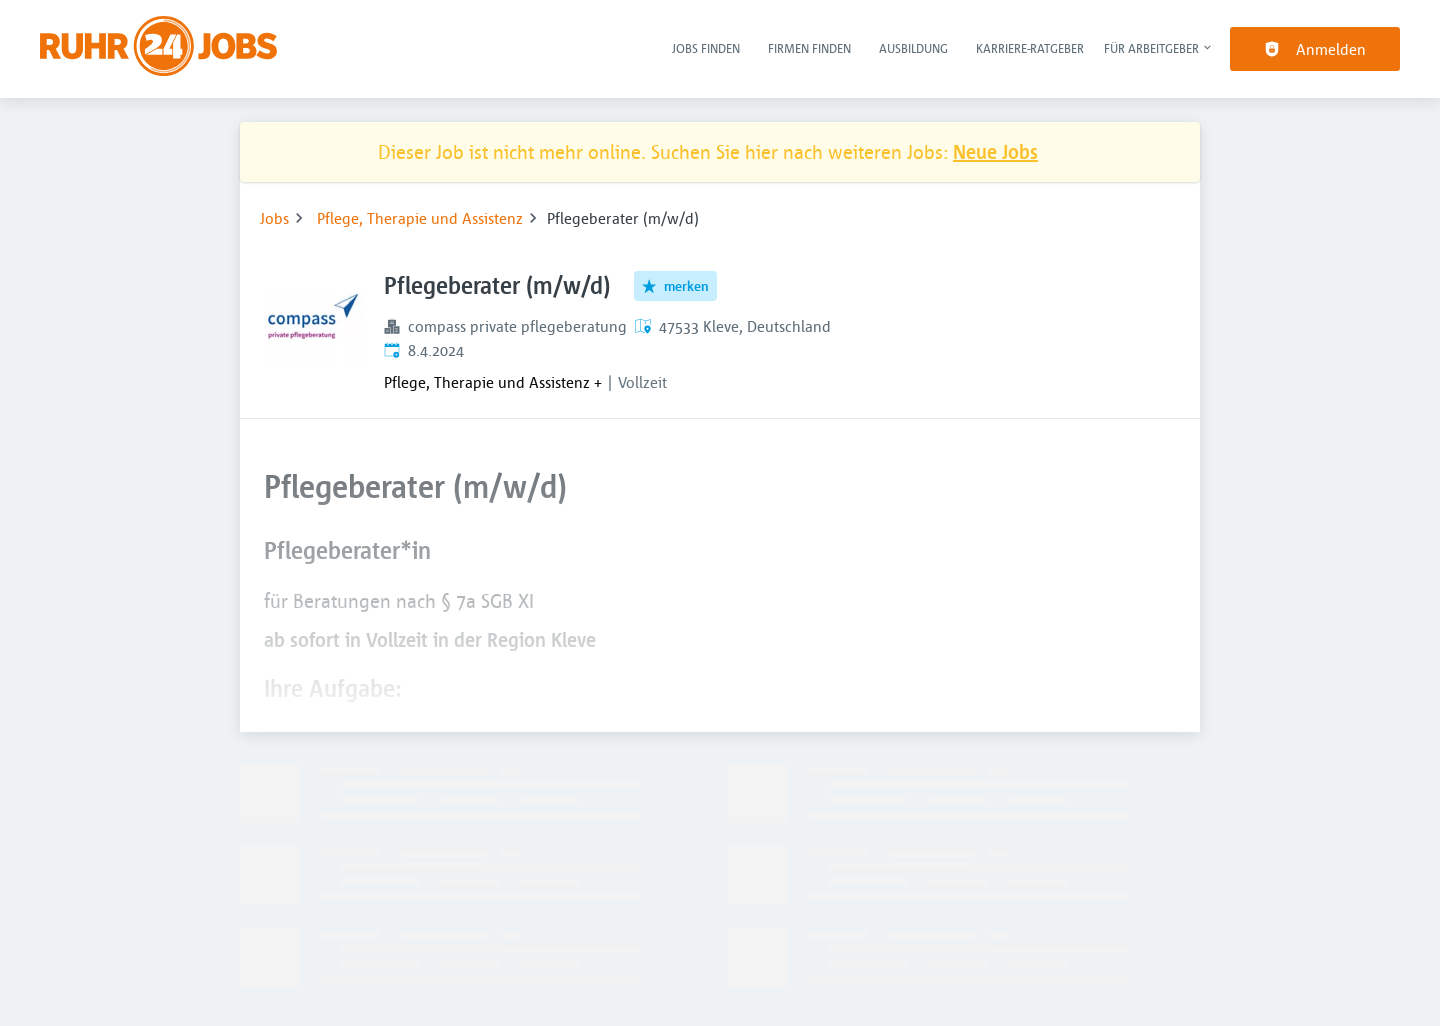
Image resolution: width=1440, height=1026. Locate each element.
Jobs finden (706, 48)
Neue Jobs (995, 151)
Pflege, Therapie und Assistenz (420, 218)
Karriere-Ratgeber (1030, 48)
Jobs (274, 218)
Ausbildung (913, 48)
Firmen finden (809, 48)
